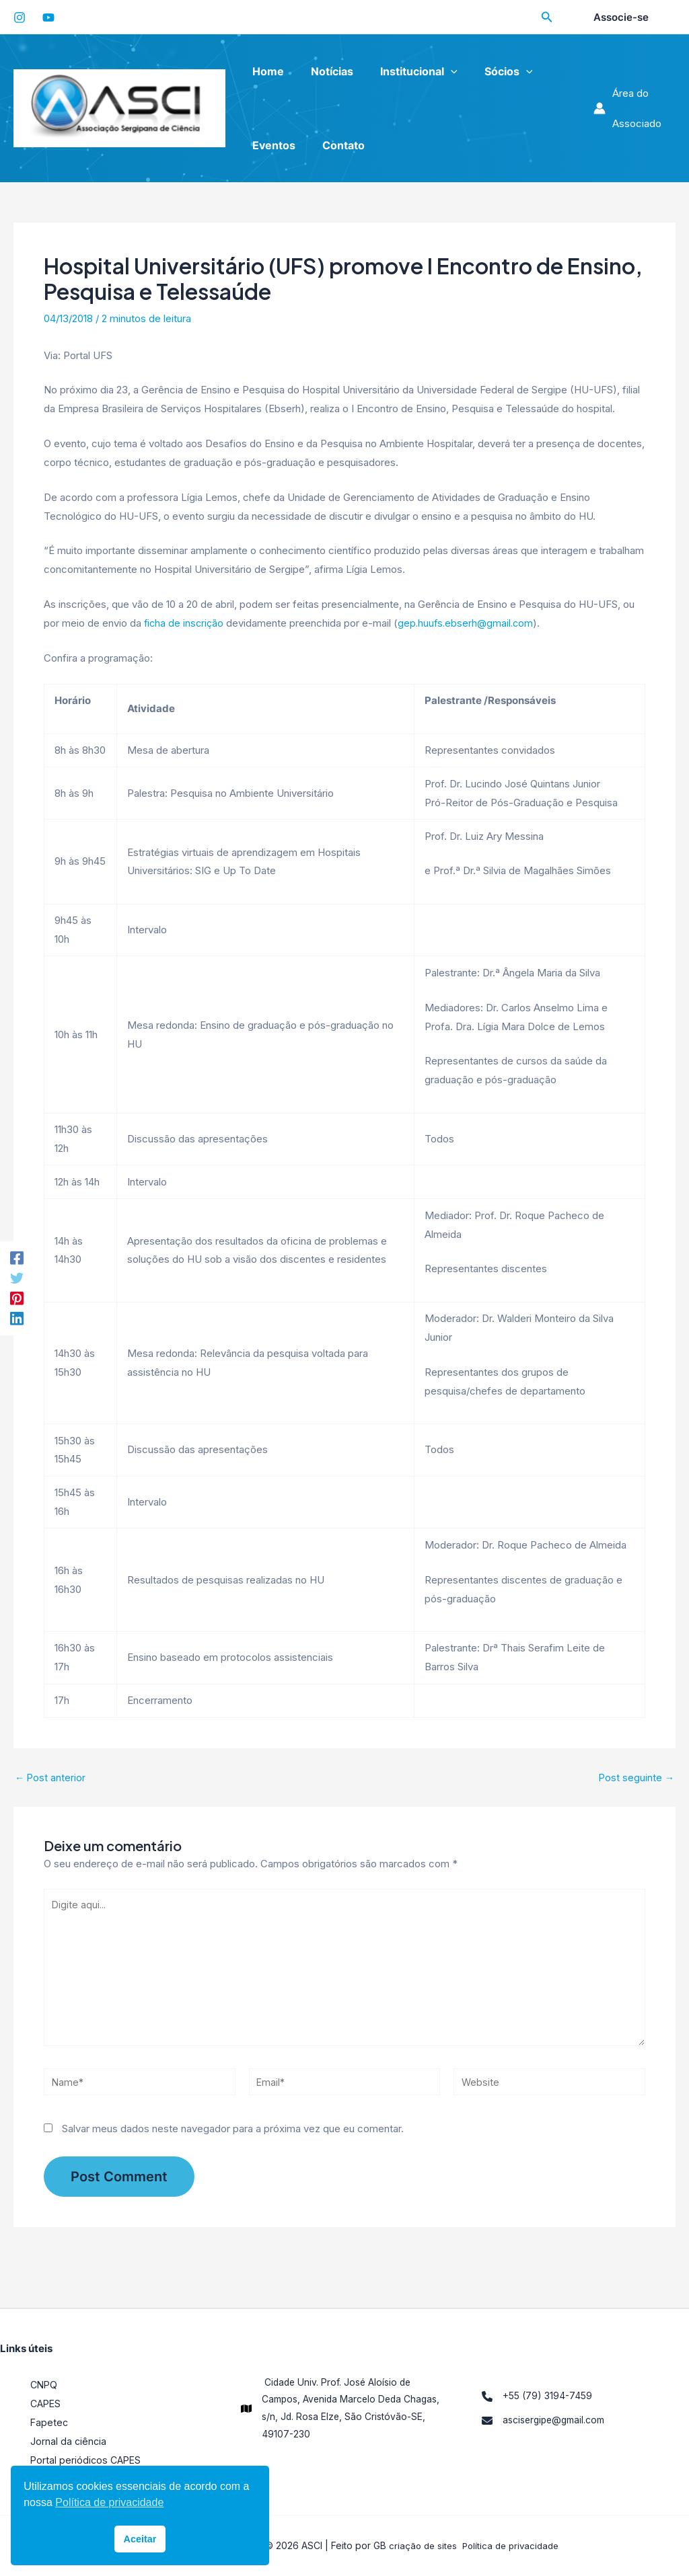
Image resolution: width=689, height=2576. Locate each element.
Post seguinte (635, 1777)
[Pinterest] (17, 1299)
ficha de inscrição (185, 623)
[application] (437, 71)
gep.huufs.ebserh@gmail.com (469, 623)
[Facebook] (17, 1257)
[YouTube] (48, 17)
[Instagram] (19, 17)
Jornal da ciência (69, 2441)
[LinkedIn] (17, 1319)
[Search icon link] (547, 18)
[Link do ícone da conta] (632, 108)
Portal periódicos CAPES (87, 2460)
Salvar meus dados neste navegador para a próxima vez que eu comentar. (233, 2139)
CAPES (46, 2403)
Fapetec (49, 2422)
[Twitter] (17, 1278)
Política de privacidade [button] (109, 2502)
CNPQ (44, 2384)
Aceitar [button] (140, 2539)
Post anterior (51, 1777)
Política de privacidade (512, 2545)
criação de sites (420, 2545)
